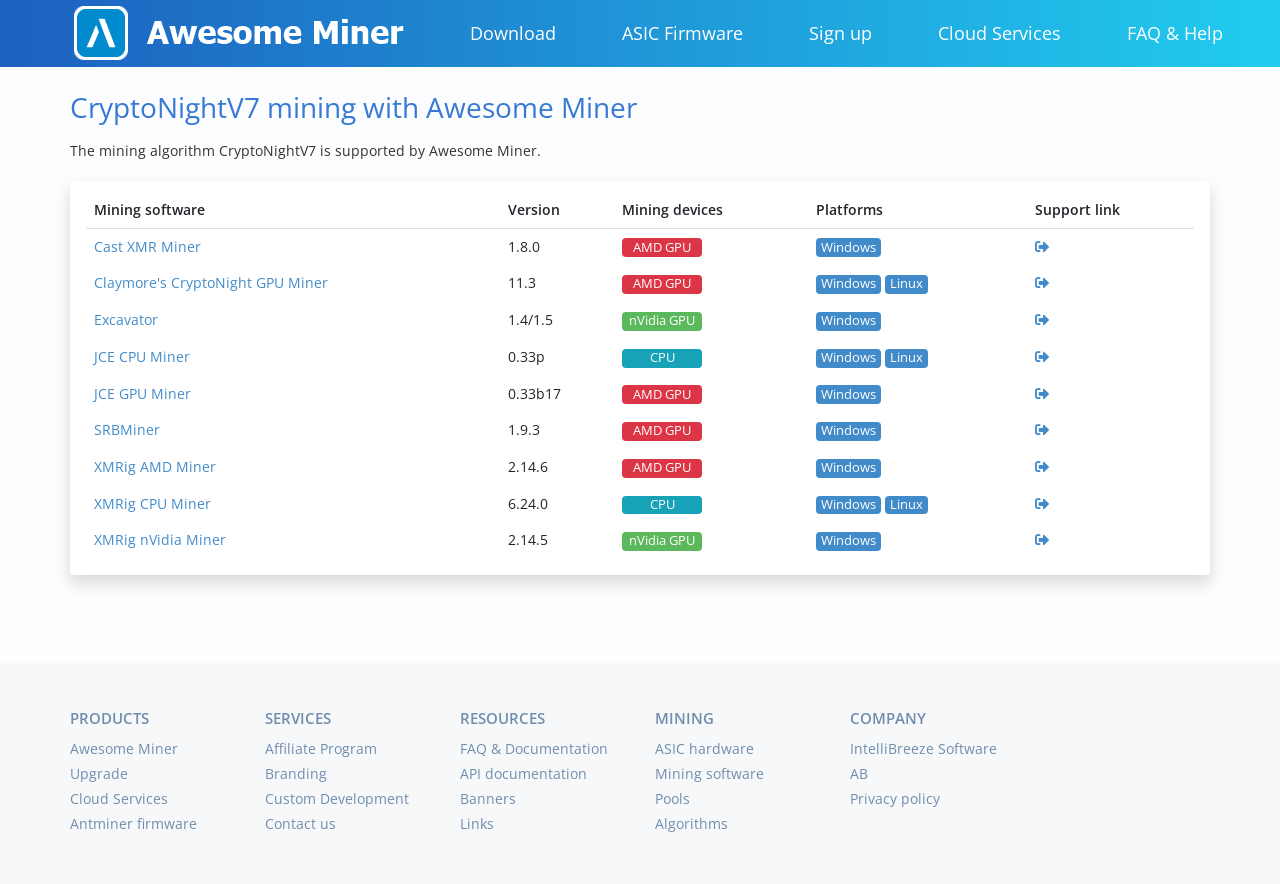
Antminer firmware (133, 823)
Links (477, 823)
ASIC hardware (704, 748)
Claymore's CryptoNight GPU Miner (211, 282)
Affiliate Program (321, 748)
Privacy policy (895, 798)
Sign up (840, 33)
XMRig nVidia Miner (160, 539)
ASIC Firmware (682, 33)
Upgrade (99, 773)
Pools (672, 798)
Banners (488, 798)
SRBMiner (127, 429)
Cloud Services (999, 33)
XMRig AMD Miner (155, 466)
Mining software (709, 773)
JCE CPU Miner (142, 356)
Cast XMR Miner (147, 246)
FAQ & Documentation (534, 748)
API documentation (523, 773)
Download (513, 33)
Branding (296, 773)
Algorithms (691, 823)
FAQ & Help (1175, 33)
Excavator (126, 319)
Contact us (300, 823)
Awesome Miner (124, 748)
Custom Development (337, 798)
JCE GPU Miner (142, 393)
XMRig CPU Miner (152, 503)
